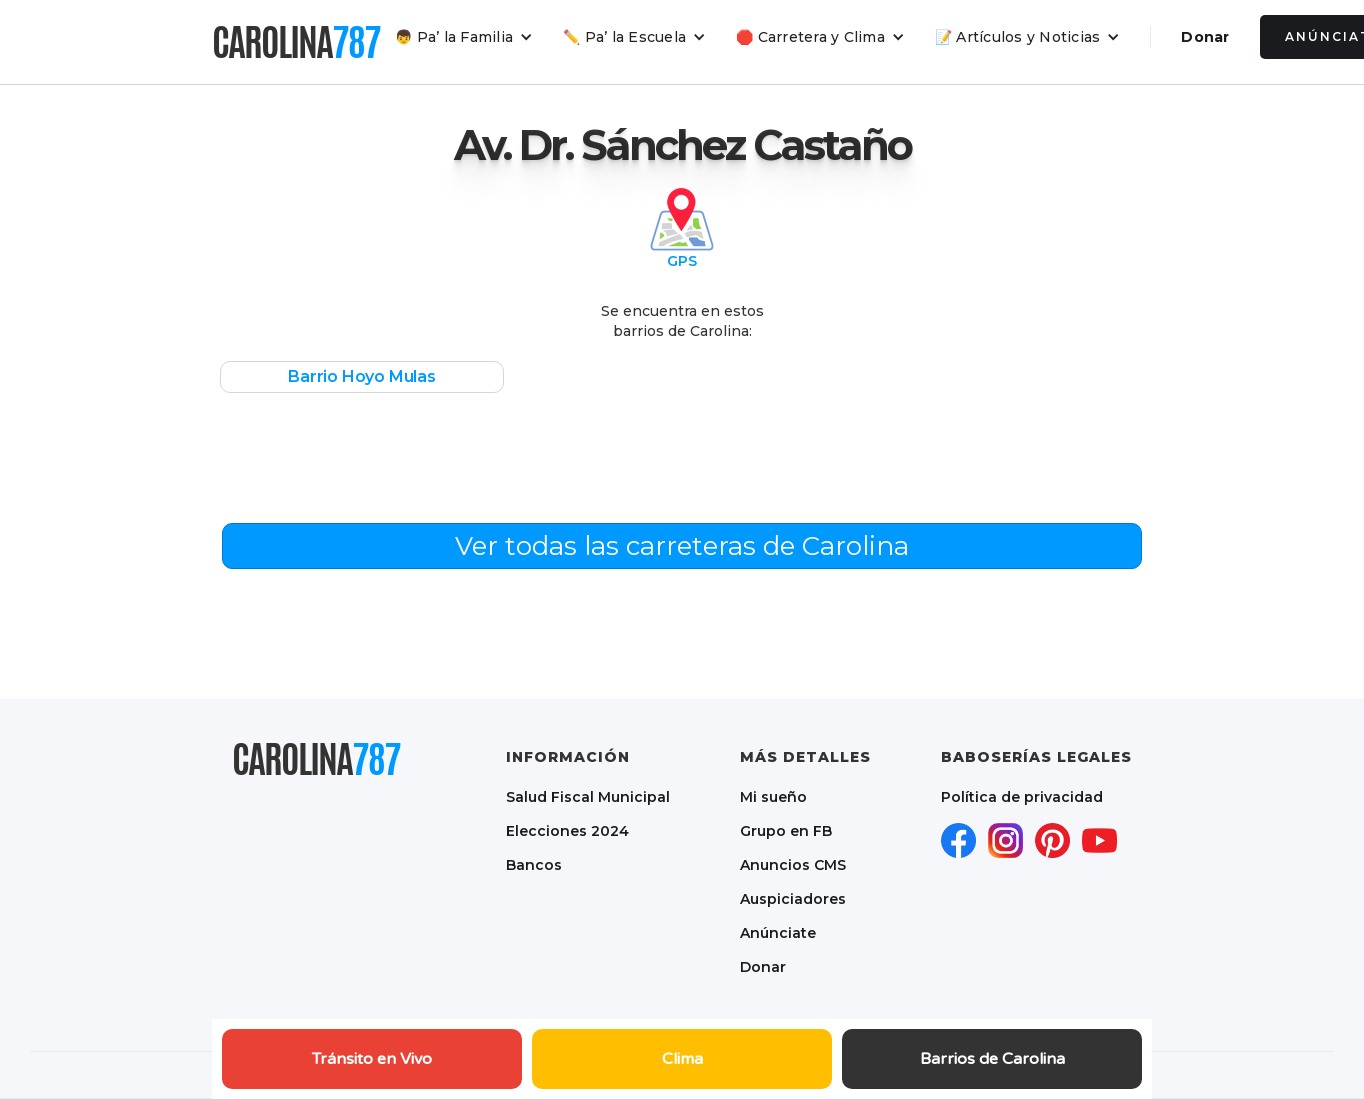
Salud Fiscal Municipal (588, 797)
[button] (464, 37)
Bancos (534, 865)
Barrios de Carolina (992, 1059)
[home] (296, 42)
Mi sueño (773, 797)
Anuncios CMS (793, 865)
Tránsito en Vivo (372, 1059)
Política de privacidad (1022, 797)
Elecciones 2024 (567, 831)
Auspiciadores (793, 899)
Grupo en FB (786, 831)
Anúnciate (778, 933)
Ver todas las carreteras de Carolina (682, 545)
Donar (1205, 37)
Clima (682, 1059)
